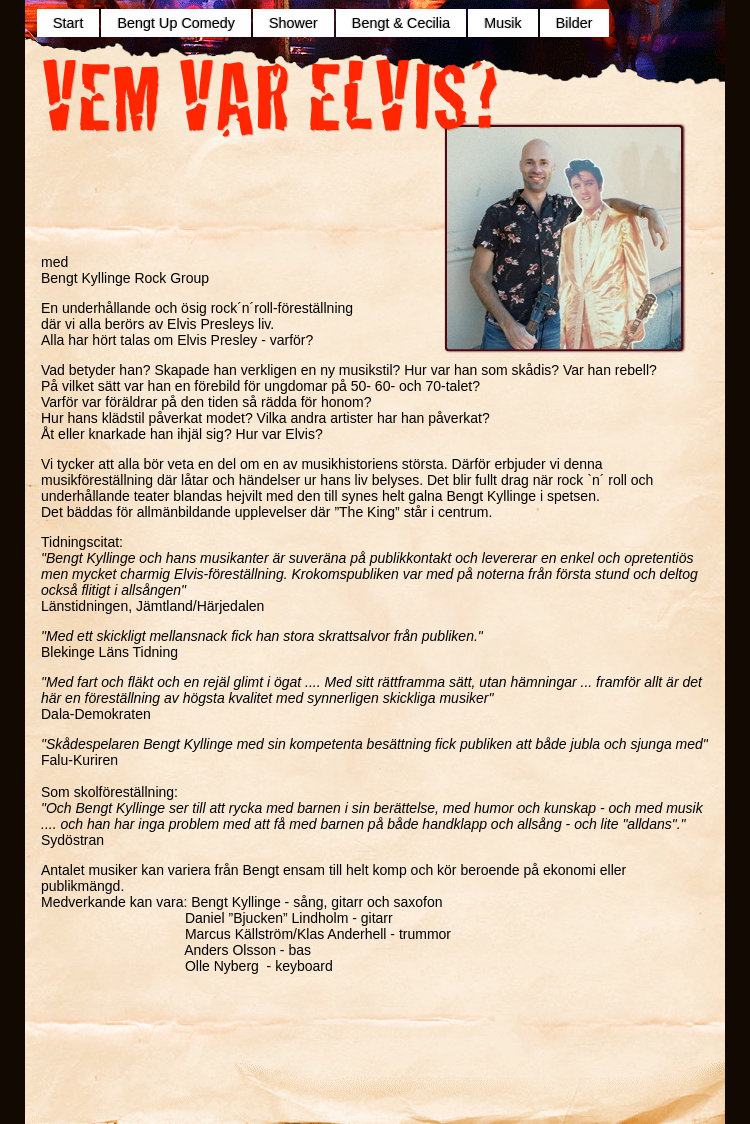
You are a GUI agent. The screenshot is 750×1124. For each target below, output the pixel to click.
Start (68, 23)
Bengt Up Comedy (176, 23)
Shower (293, 23)
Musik (503, 23)
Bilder (574, 23)
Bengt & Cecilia (401, 23)
